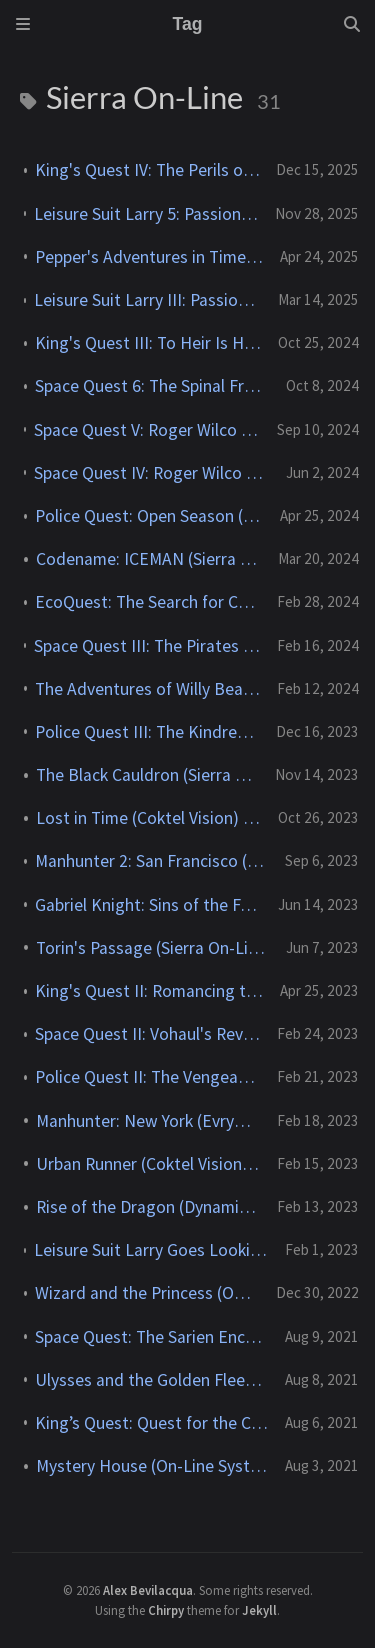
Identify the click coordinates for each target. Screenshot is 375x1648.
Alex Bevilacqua (148, 1590)
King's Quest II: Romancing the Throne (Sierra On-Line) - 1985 (149, 991)
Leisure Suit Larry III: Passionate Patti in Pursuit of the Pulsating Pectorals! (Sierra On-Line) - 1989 (148, 300)
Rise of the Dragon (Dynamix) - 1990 (148, 1207)
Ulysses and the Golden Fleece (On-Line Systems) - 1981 (152, 1380)
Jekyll (259, 1610)
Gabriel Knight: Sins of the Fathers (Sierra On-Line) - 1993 (148, 905)
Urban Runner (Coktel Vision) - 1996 (148, 1164)
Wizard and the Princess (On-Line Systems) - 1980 (147, 1293)
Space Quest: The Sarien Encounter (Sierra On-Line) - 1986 (152, 1337)
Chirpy (166, 1610)
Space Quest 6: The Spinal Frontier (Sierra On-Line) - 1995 (152, 386)
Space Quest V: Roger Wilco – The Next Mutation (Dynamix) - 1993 (147, 430)
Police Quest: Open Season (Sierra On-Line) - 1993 (149, 516)
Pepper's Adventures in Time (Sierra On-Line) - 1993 (149, 257)
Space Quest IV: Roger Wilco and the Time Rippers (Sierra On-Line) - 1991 (152, 473)
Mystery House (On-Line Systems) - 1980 (152, 1466)
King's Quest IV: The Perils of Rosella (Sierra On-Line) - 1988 (147, 170)
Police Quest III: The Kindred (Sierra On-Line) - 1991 (147, 732)
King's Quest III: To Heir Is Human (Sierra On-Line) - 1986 (148, 343)
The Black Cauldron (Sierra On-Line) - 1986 (147, 775)
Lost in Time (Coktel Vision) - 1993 (149, 818)
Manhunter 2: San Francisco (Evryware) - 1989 (152, 861)
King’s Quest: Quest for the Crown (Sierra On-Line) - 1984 (152, 1423)
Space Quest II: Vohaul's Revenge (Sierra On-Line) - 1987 (148, 1034)
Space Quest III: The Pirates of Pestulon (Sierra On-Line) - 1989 (147, 646)
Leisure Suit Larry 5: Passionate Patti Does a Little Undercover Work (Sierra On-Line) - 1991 (146, 214)
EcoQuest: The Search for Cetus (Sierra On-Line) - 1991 (148, 602)
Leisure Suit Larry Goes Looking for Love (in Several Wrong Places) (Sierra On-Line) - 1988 (151, 1250)
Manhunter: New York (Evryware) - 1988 (148, 1121)
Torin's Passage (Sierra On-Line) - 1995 (153, 948)
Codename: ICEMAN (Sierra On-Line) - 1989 (149, 559)
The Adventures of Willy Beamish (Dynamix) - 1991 (148, 689)
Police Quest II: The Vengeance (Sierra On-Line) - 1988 (148, 1077)
